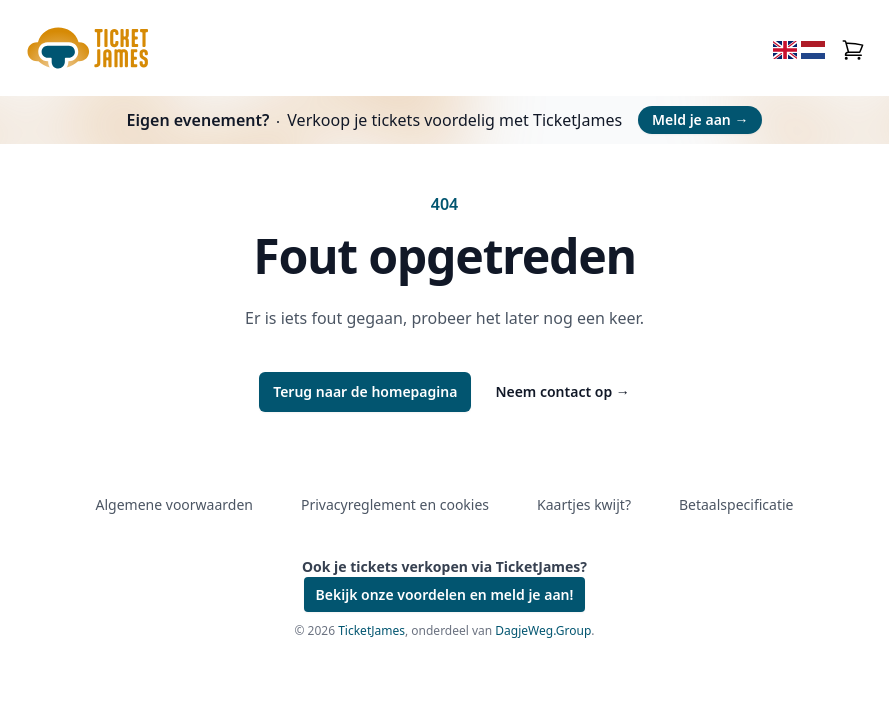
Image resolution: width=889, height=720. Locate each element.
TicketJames (371, 630)
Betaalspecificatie (736, 504)
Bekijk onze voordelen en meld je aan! (445, 594)
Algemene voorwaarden (174, 504)
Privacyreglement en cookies (395, 504)
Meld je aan (700, 119)
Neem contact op (562, 391)
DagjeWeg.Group (543, 630)
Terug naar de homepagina (365, 391)
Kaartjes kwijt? (584, 504)
